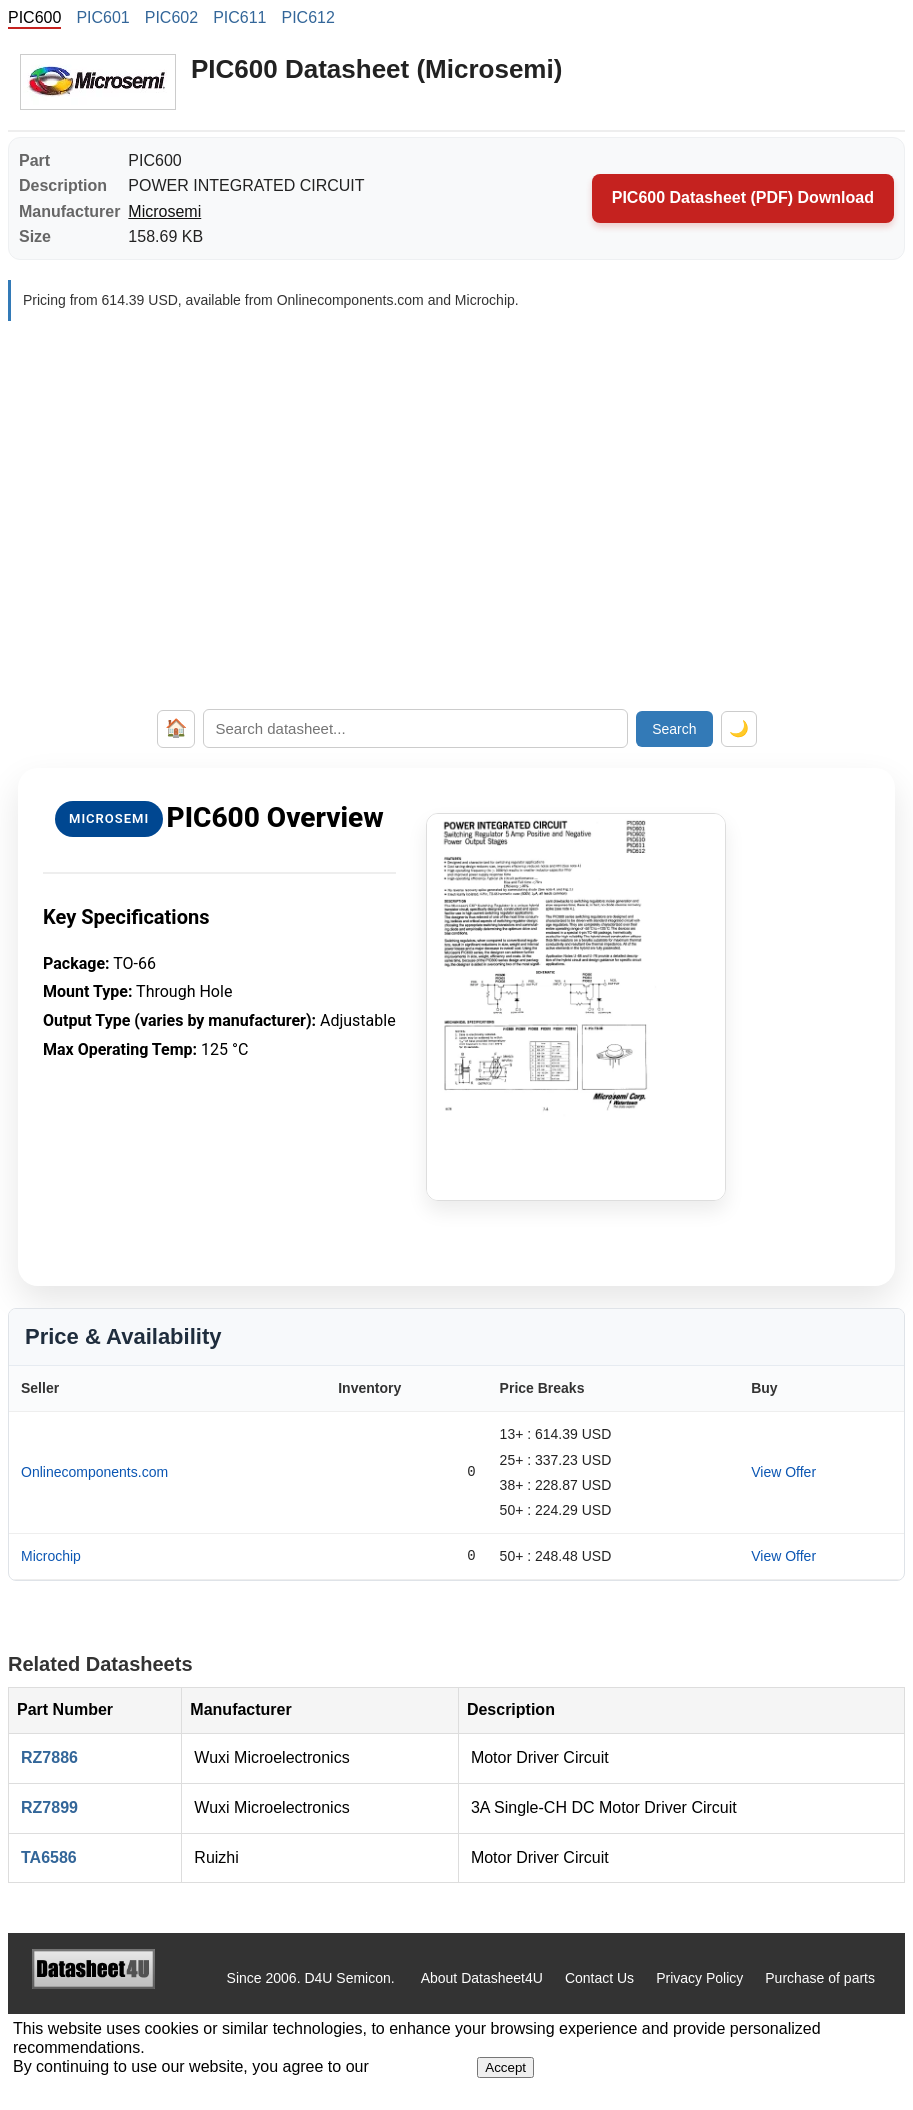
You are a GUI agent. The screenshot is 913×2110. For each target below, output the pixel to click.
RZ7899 (49, 1807)
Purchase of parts (820, 1978)
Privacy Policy (699, 1978)
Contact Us (599, 1978)
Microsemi (164, 211)
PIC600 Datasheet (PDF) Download (743, 197)
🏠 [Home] (176, 728)
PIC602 (171, 17)
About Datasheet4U (482, 1978)
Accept (505, 2067)
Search (674, 729)
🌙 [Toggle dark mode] (739, 728)
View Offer (783, 1472)
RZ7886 (49, 1757)
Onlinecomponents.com (94, 1472)
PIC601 (102, 17)
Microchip (51, 1556)
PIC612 (308, 17)
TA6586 (49, 1857)
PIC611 (239, 17)
